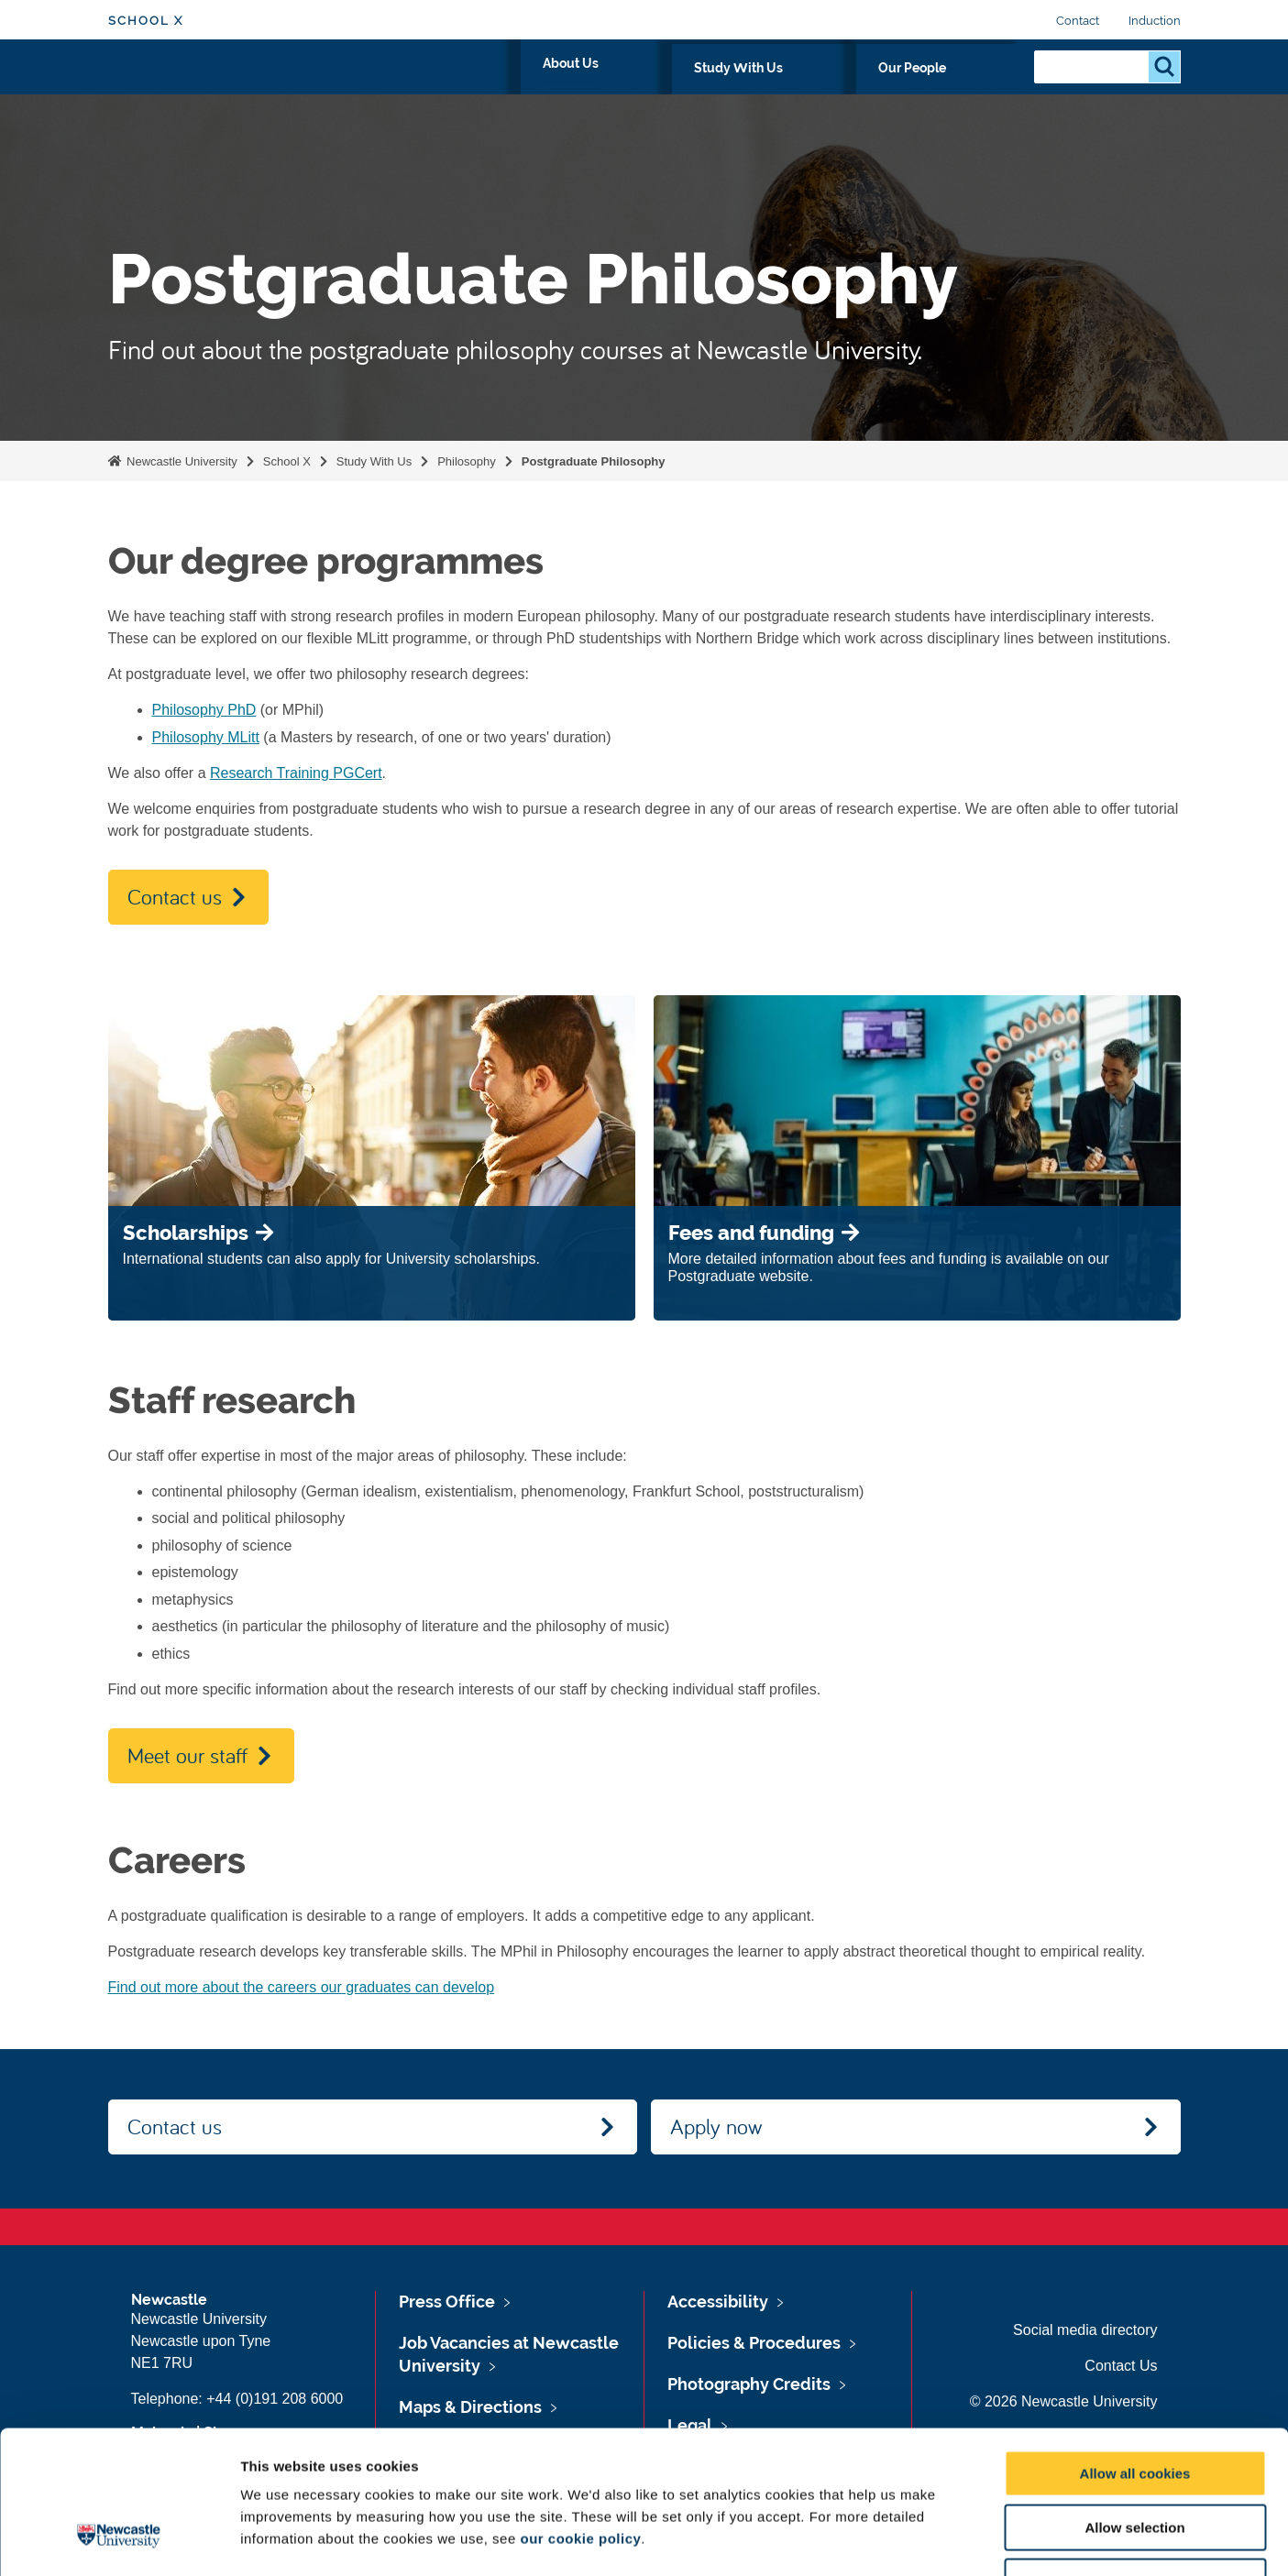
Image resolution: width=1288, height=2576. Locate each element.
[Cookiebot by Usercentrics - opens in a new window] (119, 2540)
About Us (732, 89)
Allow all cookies (1135, 2351)
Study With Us (845, 89)
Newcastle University (180, 461)
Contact (1077, 20)
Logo (192, 85)
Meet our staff (187, 1755)
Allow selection (1134, 2405)
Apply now (716, 2126)
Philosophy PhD (204, 710)
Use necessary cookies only (1135, 2459)
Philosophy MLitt (205, 737)
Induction (1154, 20)
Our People (965, 89)
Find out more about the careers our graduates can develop (301, 1987)
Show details (962, 2540)
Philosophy (466, 461)
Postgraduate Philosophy (594, 461)
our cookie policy (580, 2416)
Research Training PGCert (296, 773)
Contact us (174, 896)
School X (145, 20)
